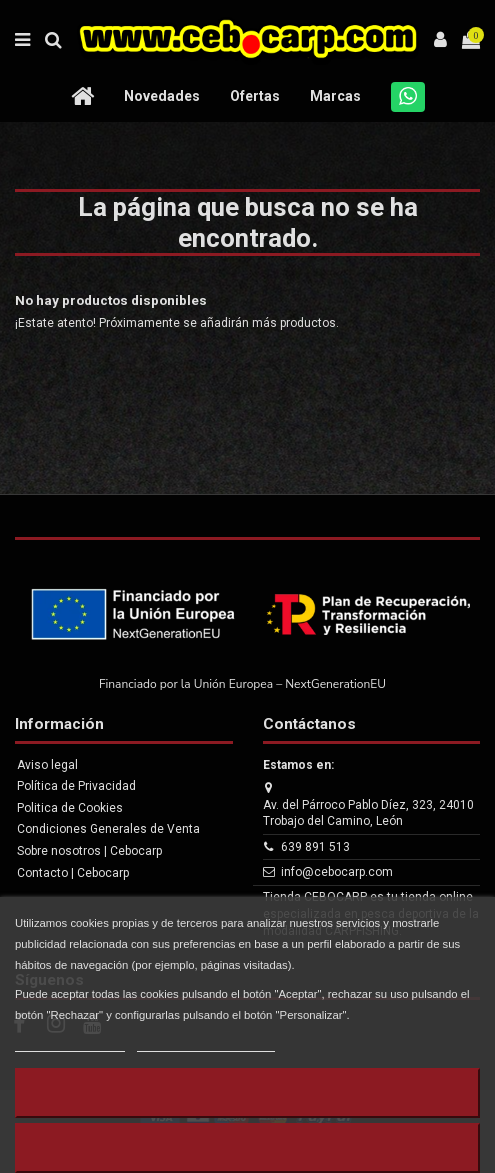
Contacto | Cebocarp (73, 873)
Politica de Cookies (70, 808)
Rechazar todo (247, 1092)
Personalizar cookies (206, 1042)
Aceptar (247, 1147)
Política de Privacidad (76, 786)
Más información (70, 1042)
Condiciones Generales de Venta (108, 829)
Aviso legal (47, 765)
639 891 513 (315, 847)
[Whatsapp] (408, 97)
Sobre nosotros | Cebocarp (89, 851)
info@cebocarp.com (337, 872)
